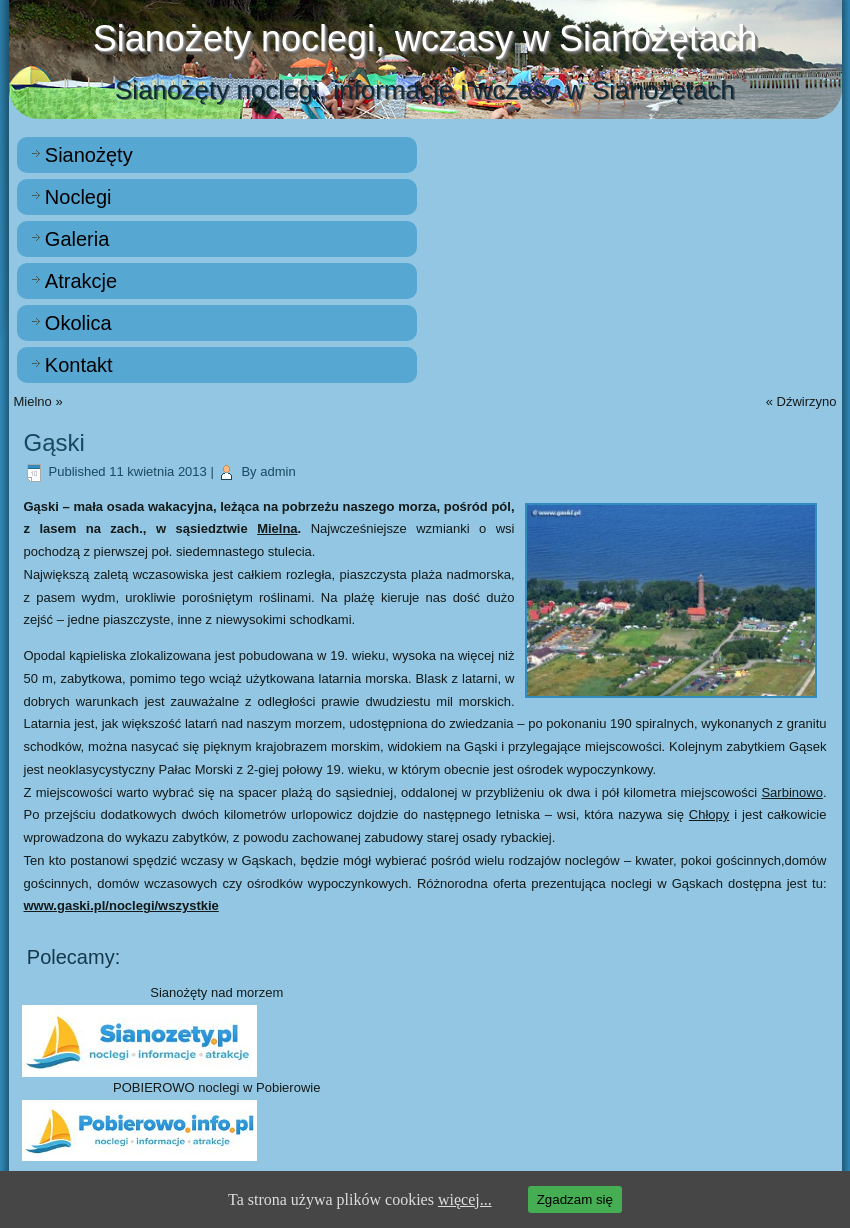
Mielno (33, 401)
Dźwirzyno (807, 401)
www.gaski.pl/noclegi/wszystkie (121, 905)
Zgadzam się (575, 1199)
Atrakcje (81, 281)
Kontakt (79, 365)
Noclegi (78, 197)
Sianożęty (89, 155)
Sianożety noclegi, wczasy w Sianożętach (425, 38)
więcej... (465, 1199)
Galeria (77, 239)
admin (277, 471)
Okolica (78, 323)
